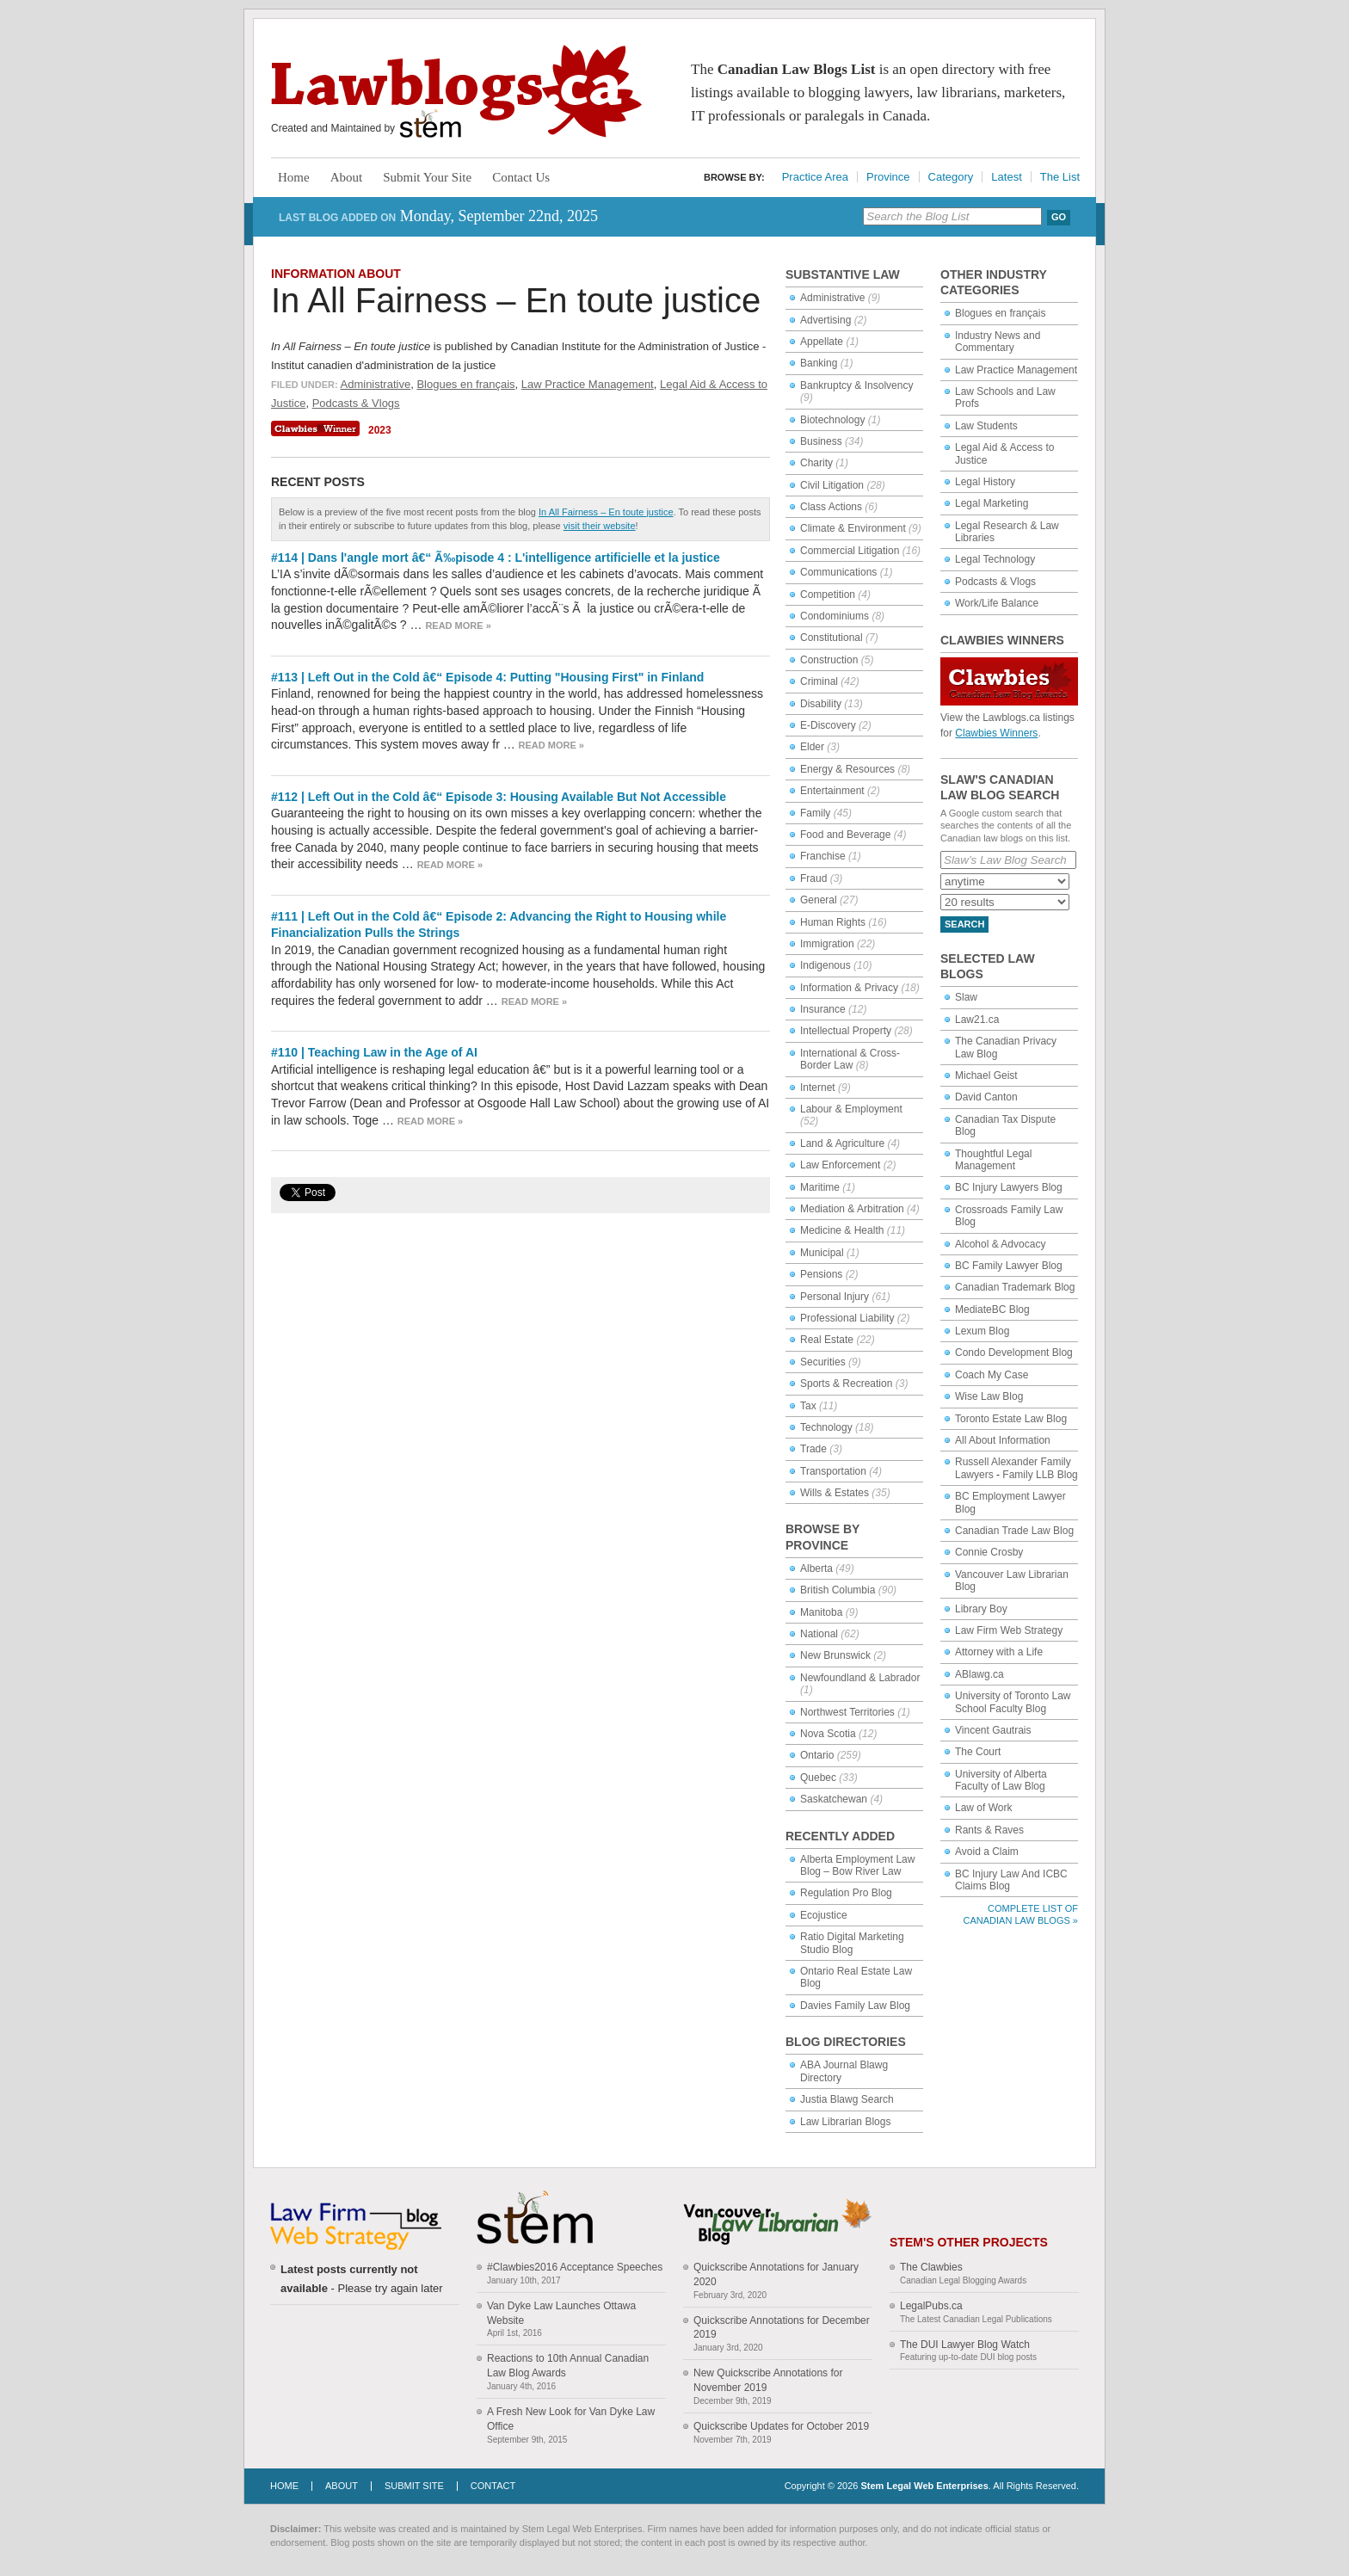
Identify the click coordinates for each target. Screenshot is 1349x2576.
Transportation (833, 1471)
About (346, 177)
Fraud (813, 878)
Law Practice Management (587, 384)
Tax (808, 1406)
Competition (827, 595)
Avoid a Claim (987, 1852)
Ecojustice (823, 1915)
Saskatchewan (833, 1799)
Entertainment (832, 791)
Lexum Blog (982, 1331)
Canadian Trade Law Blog (1014, 1531)
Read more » (457, 625)
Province (888, 176)
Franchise (823, 856)
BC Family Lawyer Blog (1009, 1266)
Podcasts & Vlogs (356, 403)
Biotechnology (832, 420)
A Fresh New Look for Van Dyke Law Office (571, 2419)
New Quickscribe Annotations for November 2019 (767, 2380)
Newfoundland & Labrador (860, 1678)
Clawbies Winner (317, 428)
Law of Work (983, 1808)
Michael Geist (986, 1075)
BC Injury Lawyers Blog (1009, 1187)
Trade (813, 1449)
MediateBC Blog (992, 1309)
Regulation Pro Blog (846, 1893)
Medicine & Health (842, 1230)
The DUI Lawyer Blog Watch (965, 2345)
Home (294, 177)
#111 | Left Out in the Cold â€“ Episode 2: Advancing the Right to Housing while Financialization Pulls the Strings (498, 924)
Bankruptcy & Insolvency (856, 385)
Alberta (816, 1568)
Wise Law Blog (989, 1396)
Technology (826, 1427)
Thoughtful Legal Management (993, 1160)
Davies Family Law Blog (855, 2006)
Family (815, 813)
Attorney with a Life (999, 1652)
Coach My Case (991, 1375)
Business (821, 441)
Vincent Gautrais (993, 1730)
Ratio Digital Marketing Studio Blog (852, 1943)
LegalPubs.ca (931, 2306)
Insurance (823, 1009)
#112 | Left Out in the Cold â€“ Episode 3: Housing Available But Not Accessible (498, 797)
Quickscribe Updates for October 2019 (781, 2426)
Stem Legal (430, 124)
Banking (818, 363)
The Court (978, 1752)
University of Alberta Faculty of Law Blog (1001, 1780)
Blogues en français (465, 384)
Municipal (822, 1253)
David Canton (986, 1097)
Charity (816, 463)
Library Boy (981, 1609)
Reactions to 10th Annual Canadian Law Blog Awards (568, 2365)
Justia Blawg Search (847, 2099)
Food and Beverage (845, 835)
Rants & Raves (989, 1830)
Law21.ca (977, 1020)
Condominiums (834, 616)
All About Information (1002, 1440)
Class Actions (831, 507)
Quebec (818, 1778)
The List (1060, 176)
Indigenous (825, 965)
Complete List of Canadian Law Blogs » (1021, 1914)
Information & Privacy (849, 988)
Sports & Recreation (846, 1383)
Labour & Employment (851, 1109)
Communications (838, 572)
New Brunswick (835, 1655)
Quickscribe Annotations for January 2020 (776, 2274)
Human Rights (832, 922)
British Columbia (837, 1590)
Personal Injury (834, 1297)
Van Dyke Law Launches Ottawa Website (561, 2313)
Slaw (966, 997)
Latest (1006, 176)
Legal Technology (995, 559)
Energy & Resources (847, 769)
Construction (829, 660)
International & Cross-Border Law (850, 1059)
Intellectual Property (845, 1031)
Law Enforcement (840, 1165)
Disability (820, 704)
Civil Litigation (832, 485)
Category (951, 176)
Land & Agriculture (842, 1143)
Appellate (821, 342)
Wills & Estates (834, 1493)
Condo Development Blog (1014, 1353)
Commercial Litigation (849, 551)
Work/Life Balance (996, 603)
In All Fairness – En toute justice (516, 300)
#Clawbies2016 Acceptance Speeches (574, 2267)
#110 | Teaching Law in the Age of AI (374, 1052)
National (819, 1634)
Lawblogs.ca (456, 91)
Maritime (820, 1187)
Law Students (986, 426)
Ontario (817, 1755)
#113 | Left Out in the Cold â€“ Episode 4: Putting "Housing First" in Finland (487, 677)
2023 (379, 430)
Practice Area (815, 176)
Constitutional (831, 638)
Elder (812, 747)
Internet (817, 1088)
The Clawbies (931, 2267)
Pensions (821, 1274)
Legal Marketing (991, 503)
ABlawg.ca (979, 1674)
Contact (493, 2485)
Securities (823, 1362)
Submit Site (414, 2485)
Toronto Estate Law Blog (1011, 1419)
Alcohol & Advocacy (1000, 1244)
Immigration (827, 944)
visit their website (600, 526)
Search (964, 924)
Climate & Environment (853, 528)
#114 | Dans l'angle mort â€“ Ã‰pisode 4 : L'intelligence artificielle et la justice (495, 557)
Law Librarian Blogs (845, 2122)
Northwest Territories (847, 1712)
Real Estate (826, 1340)
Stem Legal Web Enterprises (924, 2485)
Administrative (376, 384)
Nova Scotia (828, 1734)
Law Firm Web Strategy (1009, 1630)
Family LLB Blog (1039, 1475)
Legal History (985, 482)
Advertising (825, 320)
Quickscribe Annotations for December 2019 (781, 2327)
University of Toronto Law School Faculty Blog (1013, 1702)
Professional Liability (847, 1318)
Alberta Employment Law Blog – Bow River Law (857, 1865)
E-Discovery (828, 725)
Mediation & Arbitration (852, 1209)
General (818, 900)
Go (1058, 217)
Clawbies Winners (996, 733)
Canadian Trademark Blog (1015, 1287)
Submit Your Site (427, 177)
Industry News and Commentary (997, 342)
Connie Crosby (989, 1552)
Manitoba (821, 1612)
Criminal (819, 681)
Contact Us (521, 177)
